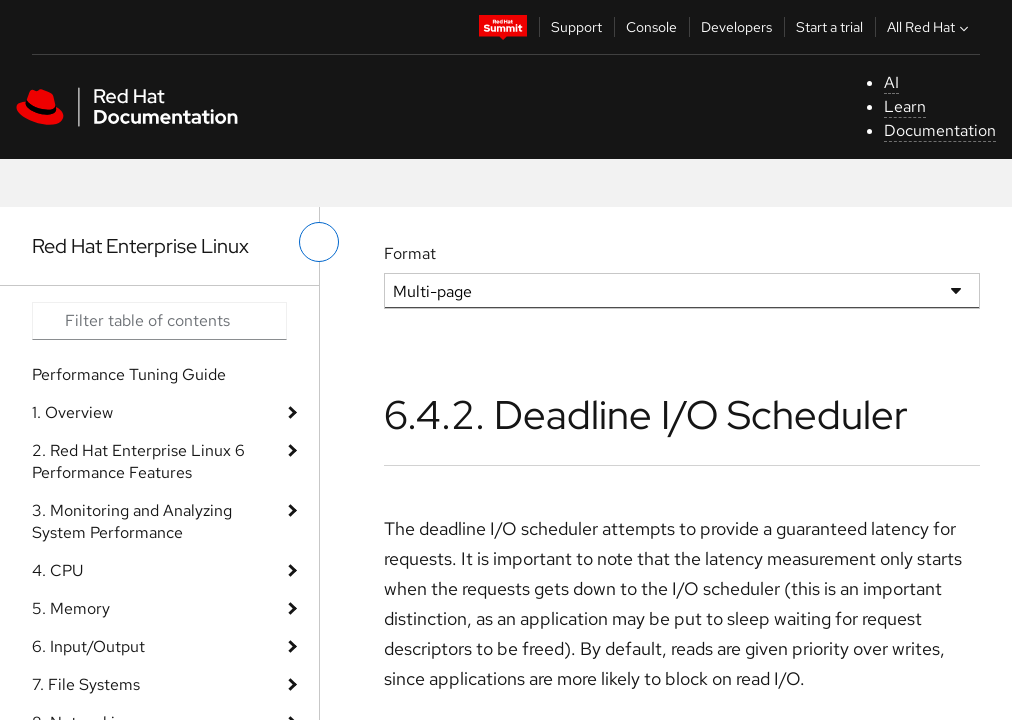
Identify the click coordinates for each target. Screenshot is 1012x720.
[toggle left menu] (319, 242)
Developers (736, 27)
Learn (905, 106)
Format (410, 253)
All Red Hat (930, 27)
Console (651, 27)
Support (576, 27)
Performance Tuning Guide (129, 374)
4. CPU (57, 570)
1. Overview (72, 412)
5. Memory (71, 608)
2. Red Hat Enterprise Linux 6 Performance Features (138, 461)
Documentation (940, 130)
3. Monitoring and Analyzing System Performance (132, 521)
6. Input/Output (88, 646)
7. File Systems (86, 684)
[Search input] (159, 321)
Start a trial (829, 27)
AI (891, 82)
